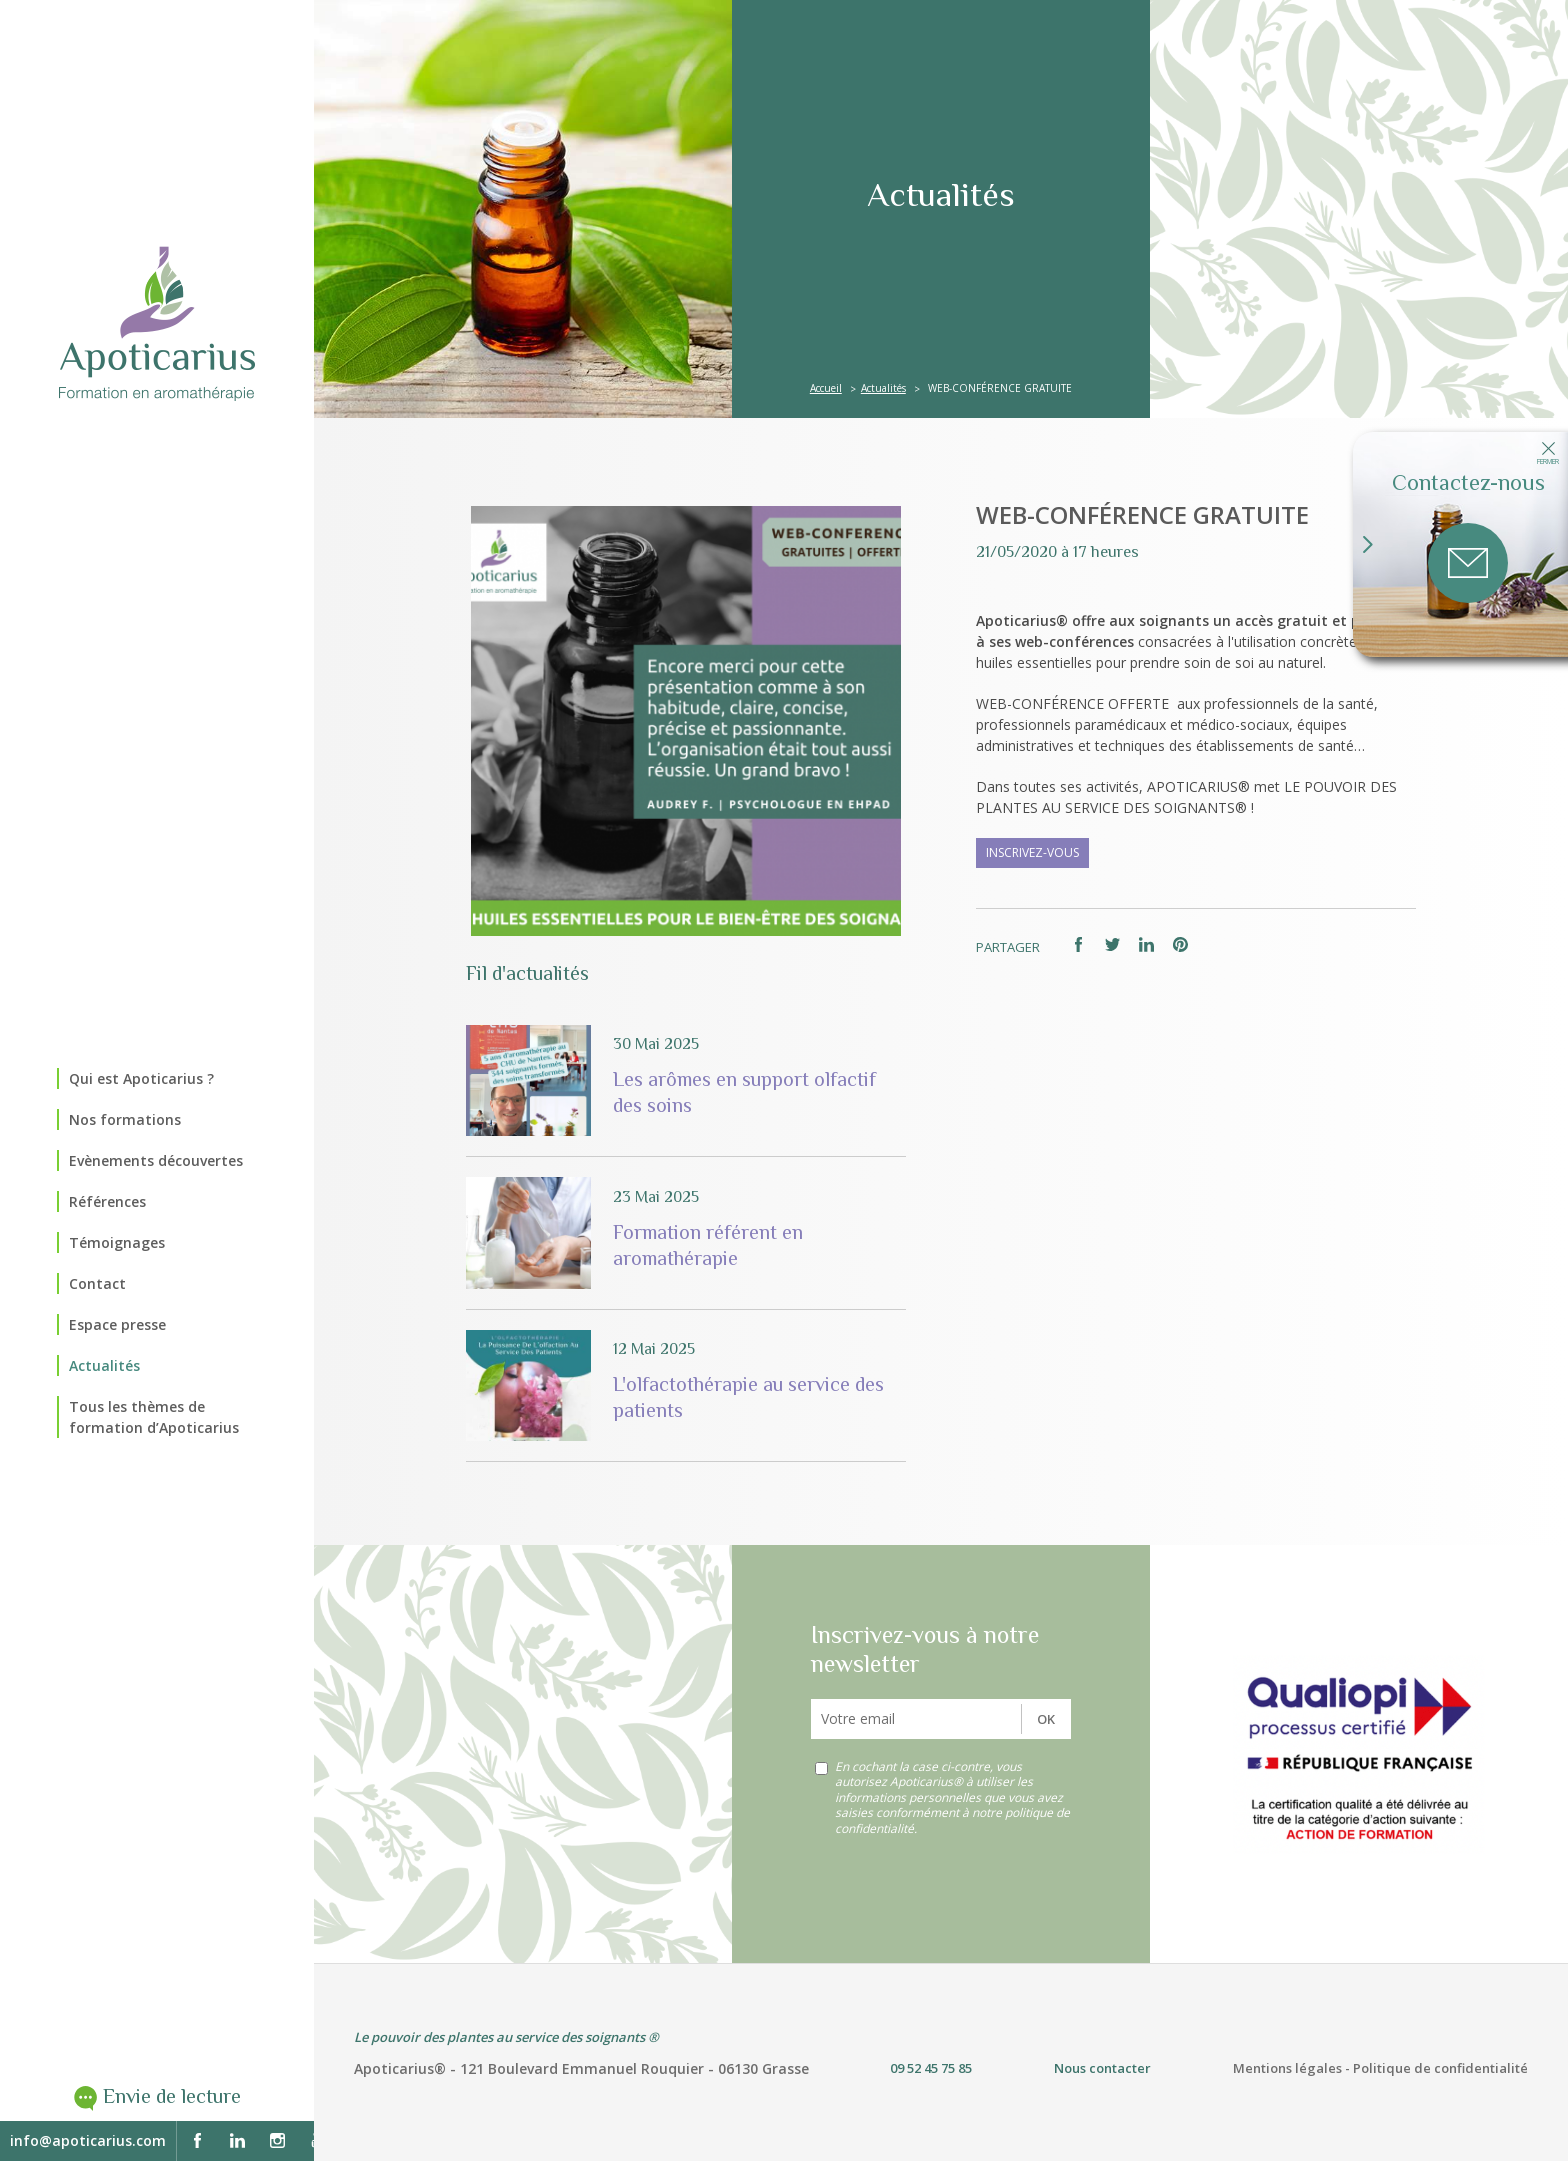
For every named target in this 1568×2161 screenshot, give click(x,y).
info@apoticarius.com (88, 2140)
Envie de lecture (172, 2096)
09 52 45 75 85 (931, 2068)
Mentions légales (1287, 2068)
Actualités (883, 388)
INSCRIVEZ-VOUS (1032, 852)
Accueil (826, 388)
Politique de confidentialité (1440, 2068)
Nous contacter (1102, 2068)
